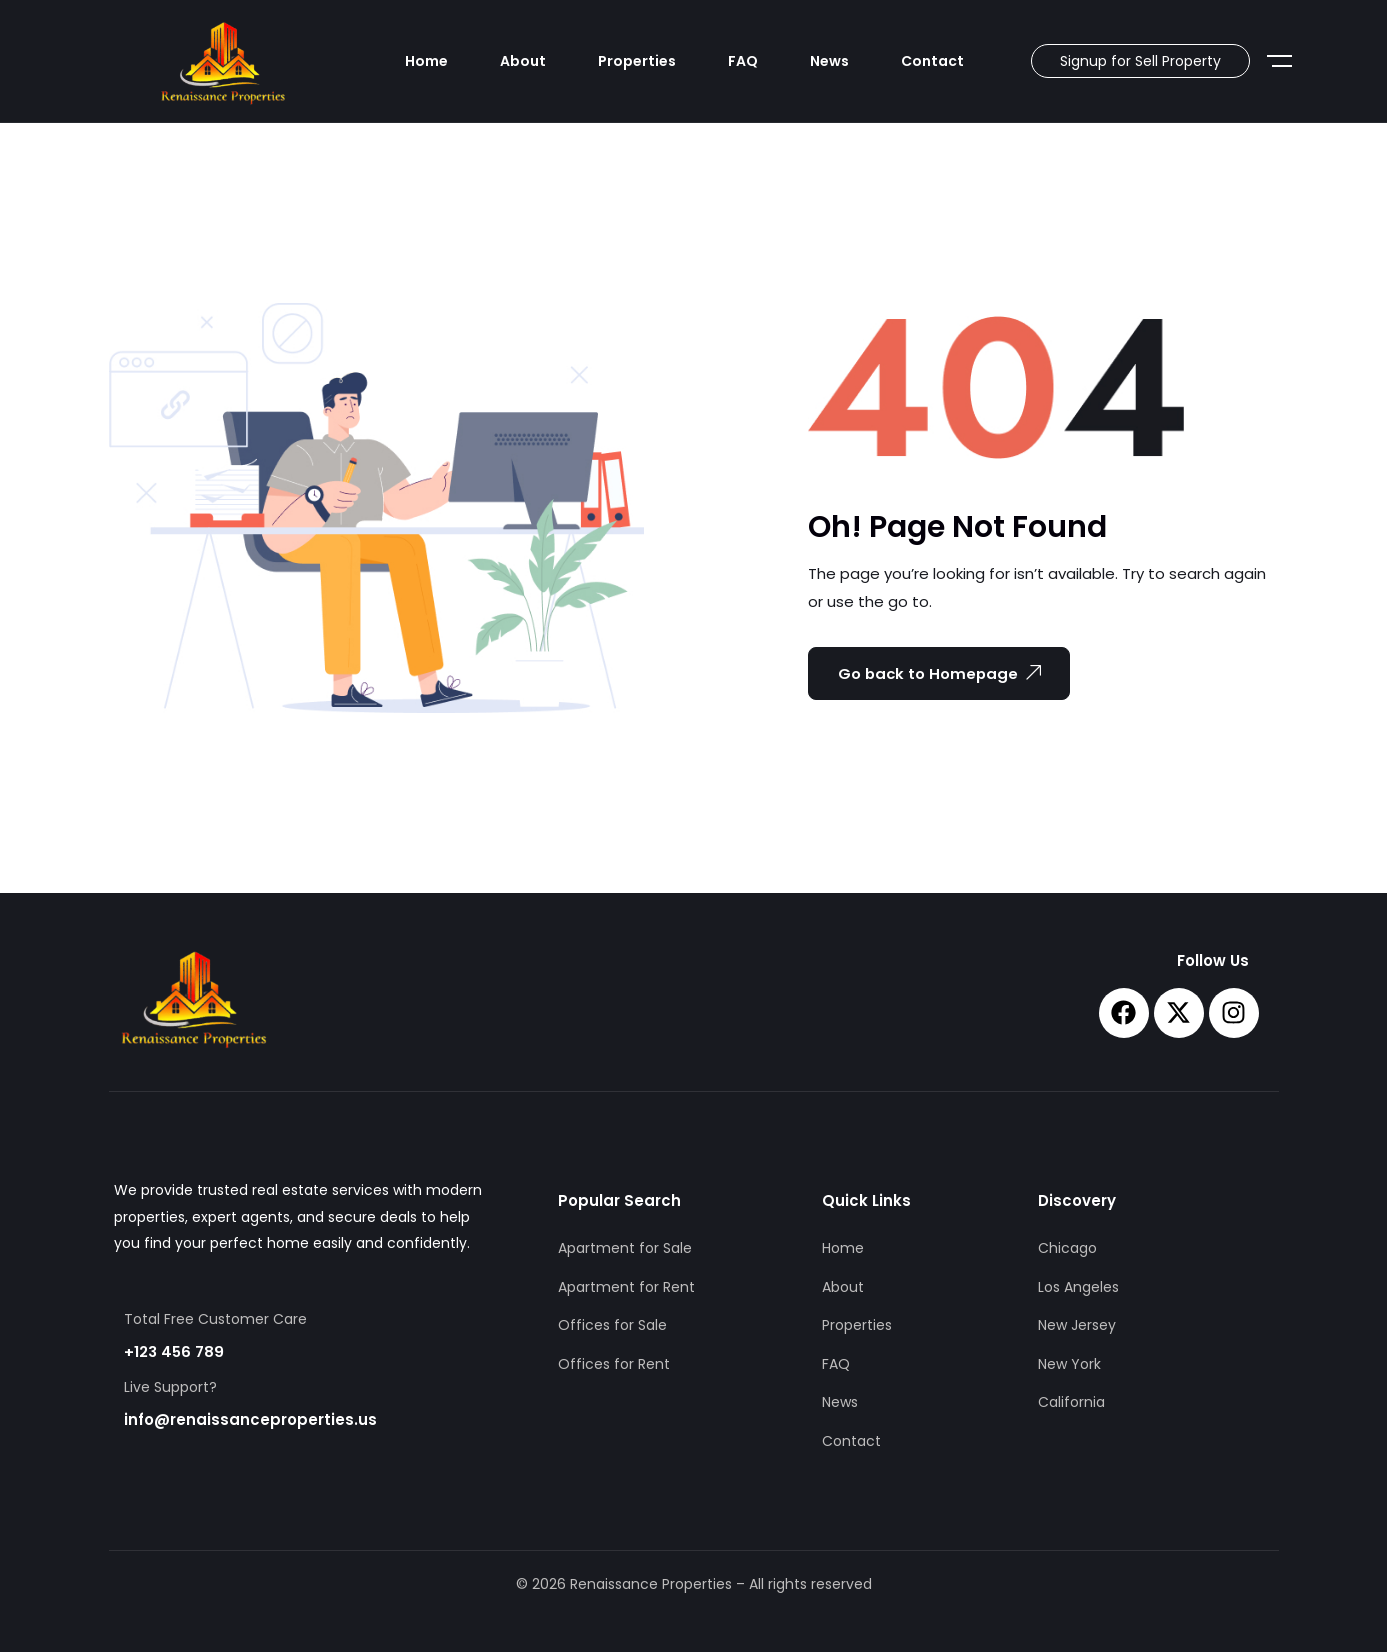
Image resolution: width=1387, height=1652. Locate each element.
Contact (932, 61)
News (829, 61)
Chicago (1067, 1248)
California (1071, 1402)
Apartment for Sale (625, 1248)
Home (426, 61)
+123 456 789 (174, 1351)
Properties (637, 61)
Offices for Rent (614, 1364)
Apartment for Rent (626, 1287)
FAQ (743, 61)
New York (1069, 1364)
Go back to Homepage (942, 672)
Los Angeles (1078, 1287)
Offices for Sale (612, 1325)
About (523, 61)
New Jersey (1077, 1325)
